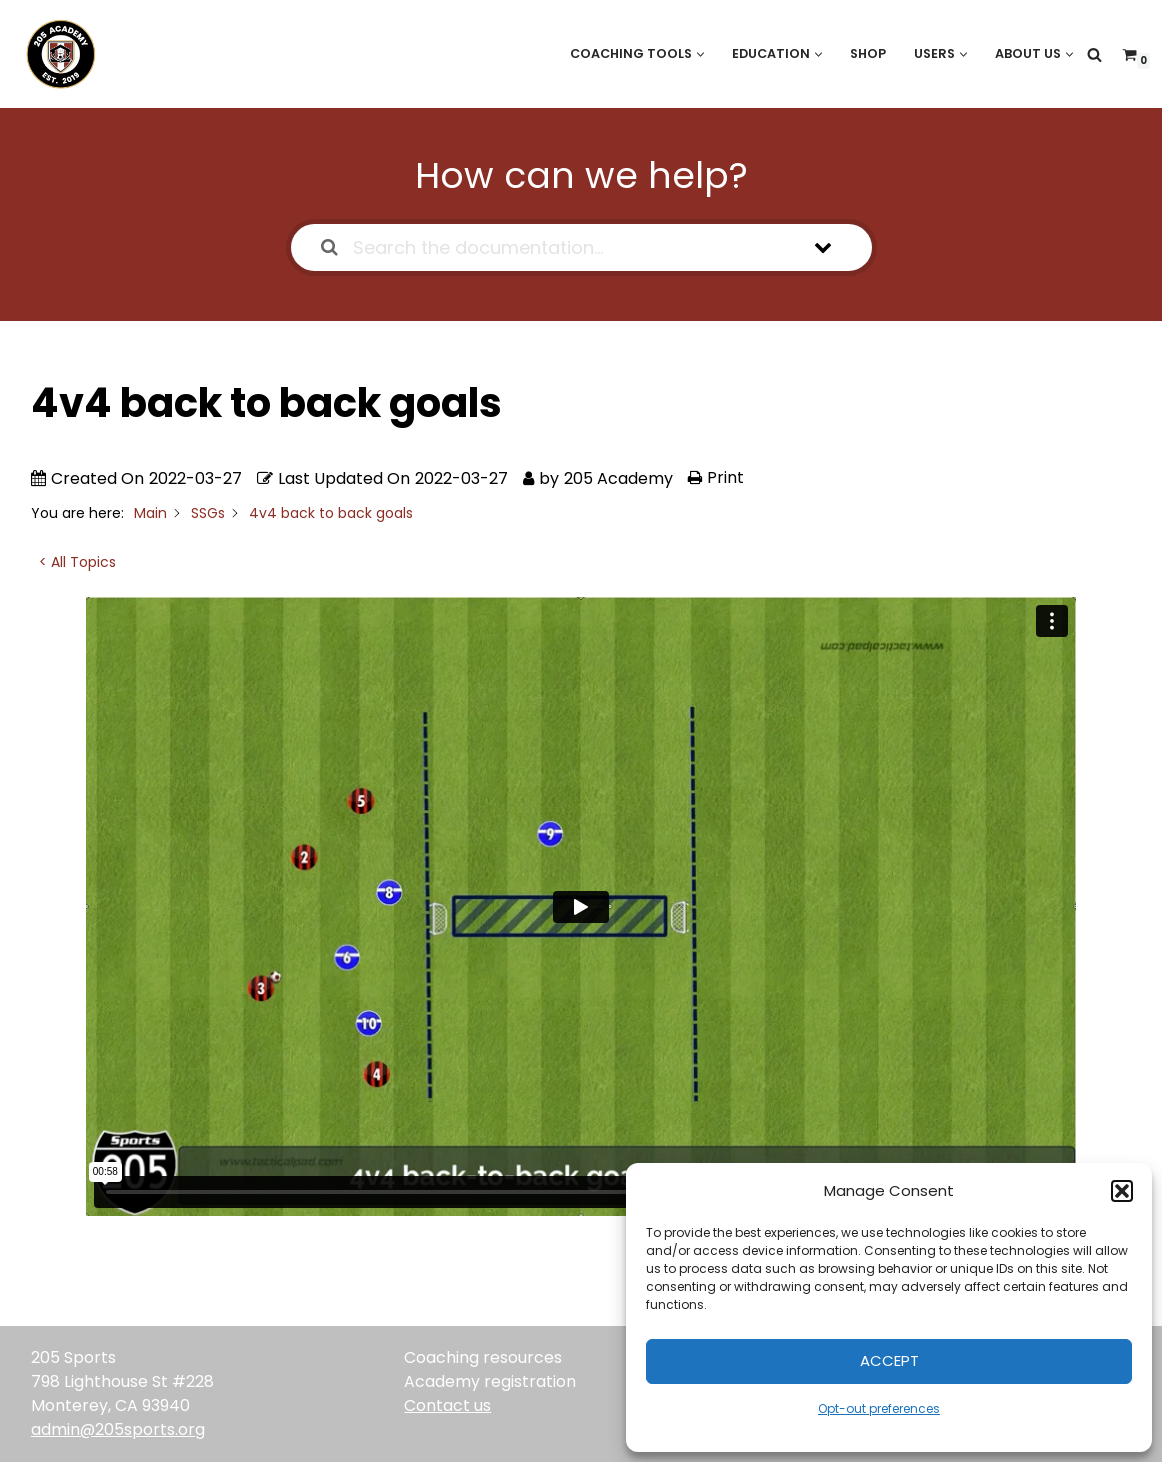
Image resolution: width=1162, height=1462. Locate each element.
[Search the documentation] (329, 247)
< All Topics (77, 562)
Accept (889, 1360)
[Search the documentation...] (556, 247)
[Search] (1094, 54)
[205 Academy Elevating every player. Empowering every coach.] (56, 54)
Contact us (447, 1405)
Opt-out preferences (879, 1408)
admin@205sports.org (118, 1429)
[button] (1122, 1191)
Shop (864, 53)
